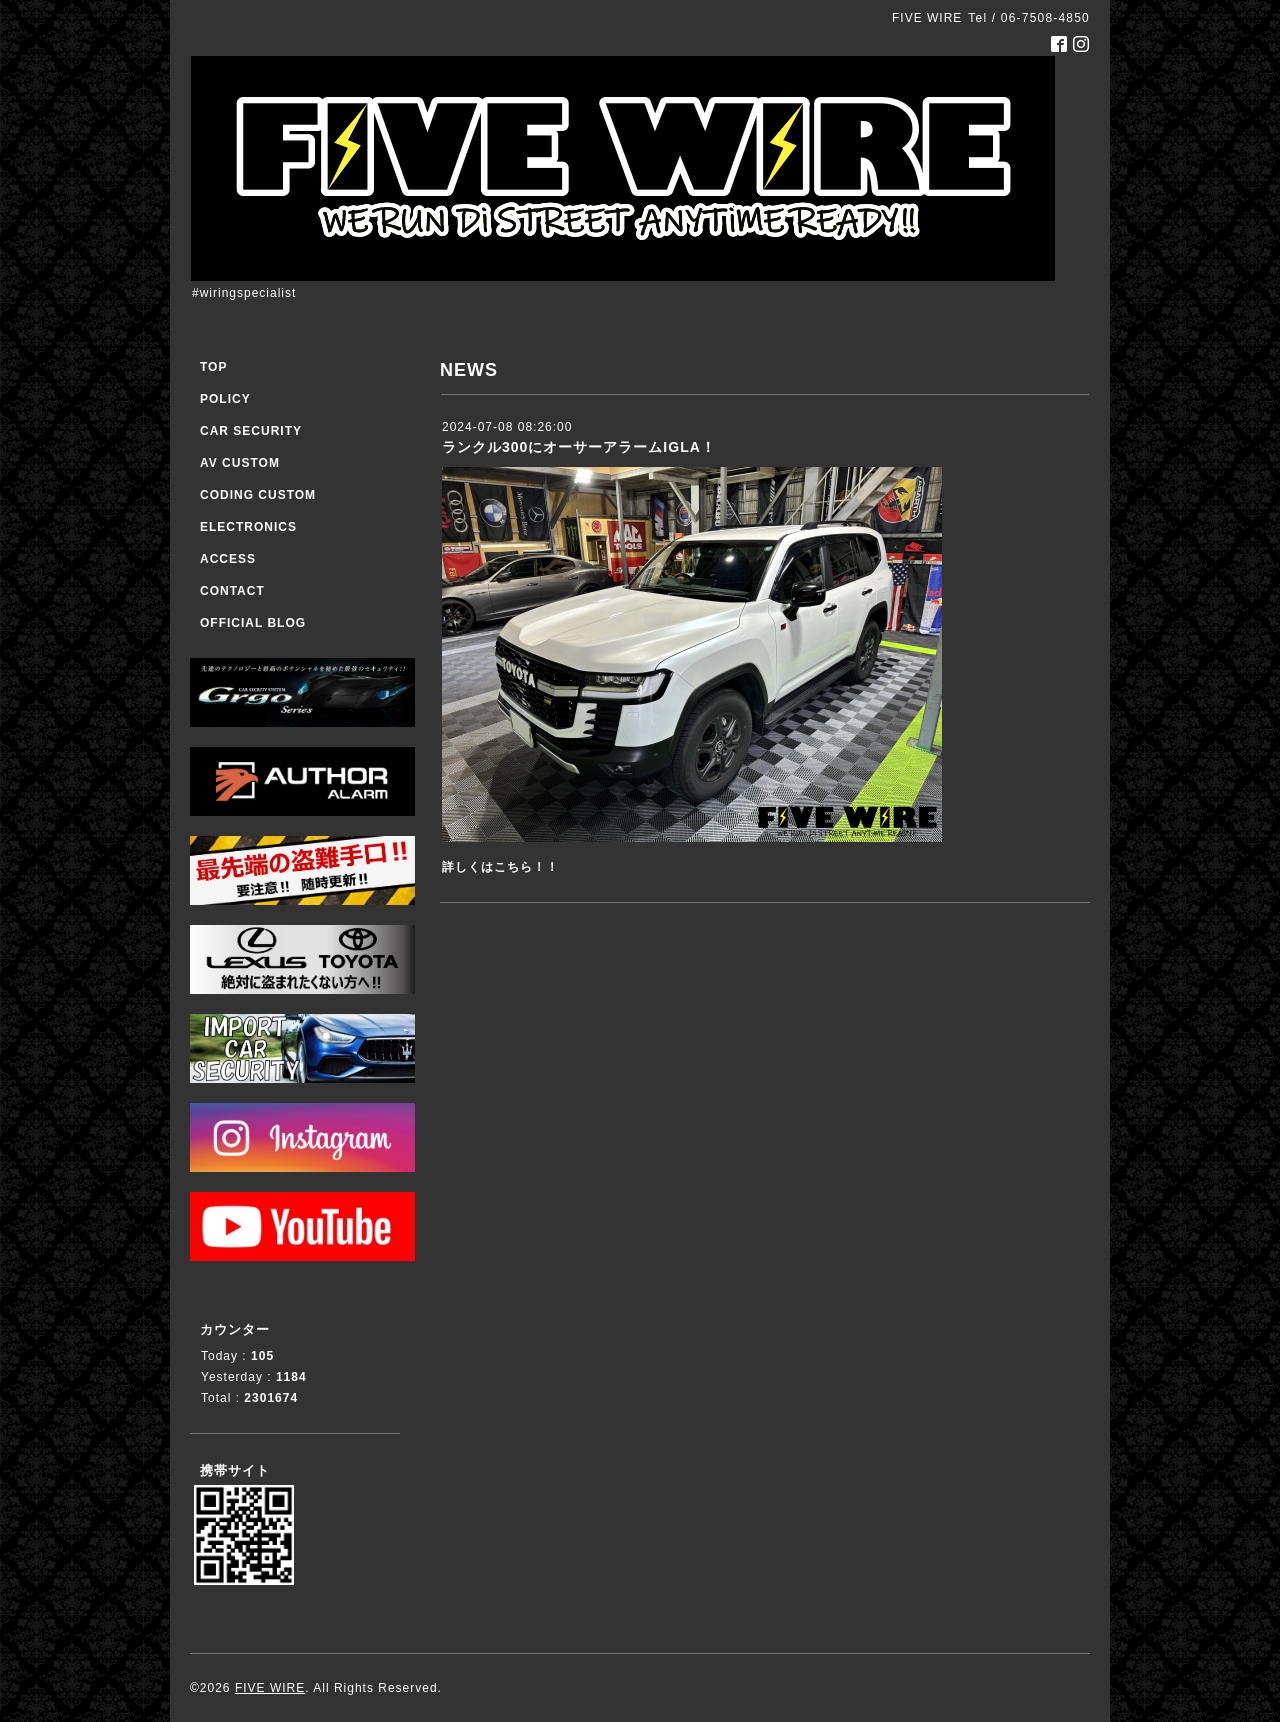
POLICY (225, 399)
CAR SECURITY (251, 431)
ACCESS (228, 559)
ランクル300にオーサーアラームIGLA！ (579, 447)
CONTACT (232, 591)
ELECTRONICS (248, 527)
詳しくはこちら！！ (500, 867)
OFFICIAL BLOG (253, 623)
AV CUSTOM (240, 463)
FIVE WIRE (270, 1688)
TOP (213, 367)
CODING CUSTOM (258, 495)
